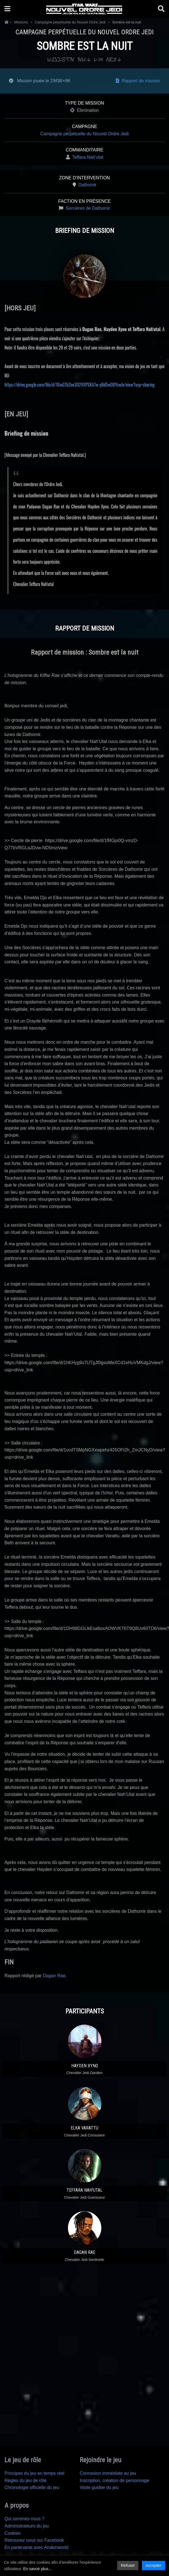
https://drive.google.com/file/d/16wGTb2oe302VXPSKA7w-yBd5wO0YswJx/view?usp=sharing (79, 384)
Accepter (153, 2565)
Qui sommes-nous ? (24, 2518)
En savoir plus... (37, 2569)
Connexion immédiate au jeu (108, 2473)
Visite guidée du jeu (99, 2487)
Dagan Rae (54, 1975)
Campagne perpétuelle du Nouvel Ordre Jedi (84, 133)
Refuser (128, 2565)
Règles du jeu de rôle (25, 2480)
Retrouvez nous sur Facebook (34, 2540)
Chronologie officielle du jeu (31, 2487)
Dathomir (87, 184)
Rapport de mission (138, 80)
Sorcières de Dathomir (88, 208)
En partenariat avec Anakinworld (36, 2547)
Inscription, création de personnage (114, 2480)
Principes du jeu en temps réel (34, 2473)
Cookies (12, 2533)
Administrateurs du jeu (26, 2526)
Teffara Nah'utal (87, 157)
